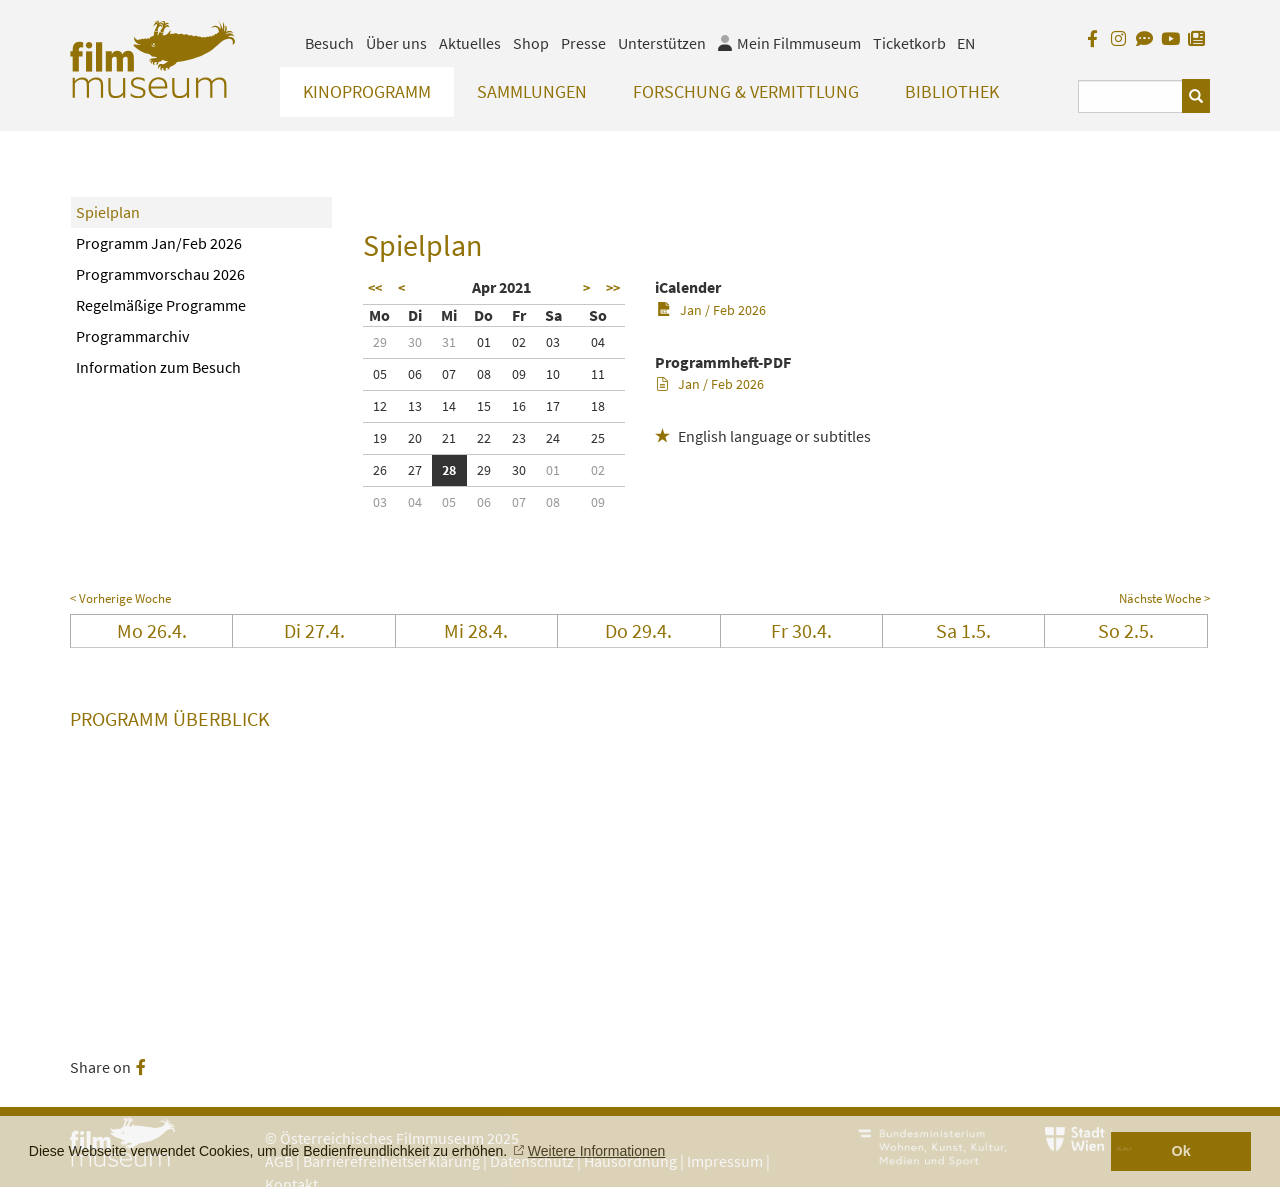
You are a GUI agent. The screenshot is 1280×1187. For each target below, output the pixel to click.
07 (449, 374)
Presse (583, 43)
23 (519, 438)
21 (449, 438)
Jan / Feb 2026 (711, 310)
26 (380, 470)
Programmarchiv (132, 336)
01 (484, 342)
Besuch (329, 43)
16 (519, 406)
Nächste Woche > (1164, 598)
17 (553, 406)
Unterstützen (662, 43)
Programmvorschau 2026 (160, 274)
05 (380, 374)
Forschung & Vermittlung (746, 91)
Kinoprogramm (367, 91)
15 (484, 406)
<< (375, 288)
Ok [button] (1181, 1151)
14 (449, 406)
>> (613, 288)
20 (415, 438)
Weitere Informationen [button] (596, 1151)
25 (598, 438)
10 (553, 374)
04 (598, 342)
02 (519, 342)
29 (380, 342)
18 (598, 406)
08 (484, 374)
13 (415, 406)
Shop (531, 43)
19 (380, 438)
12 (380, 406)
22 (484, 438)
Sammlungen (532, 91)
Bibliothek (952, 91)
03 (553, 342)
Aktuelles (470, 43)
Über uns (396, 43)
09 (519, 374)
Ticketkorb (909, 43)
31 (449, 342)
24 (553, 438)
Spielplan (108, 212)
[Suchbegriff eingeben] (1130, 96)
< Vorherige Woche (120, 598)
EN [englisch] (966, 43)
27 (415, 470)
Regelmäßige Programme (161, 305)
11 (598, 374)
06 (415, 374)
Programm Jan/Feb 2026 (159, 243)
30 (415, 342)
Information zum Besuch (158, 367)
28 (449, 470)
